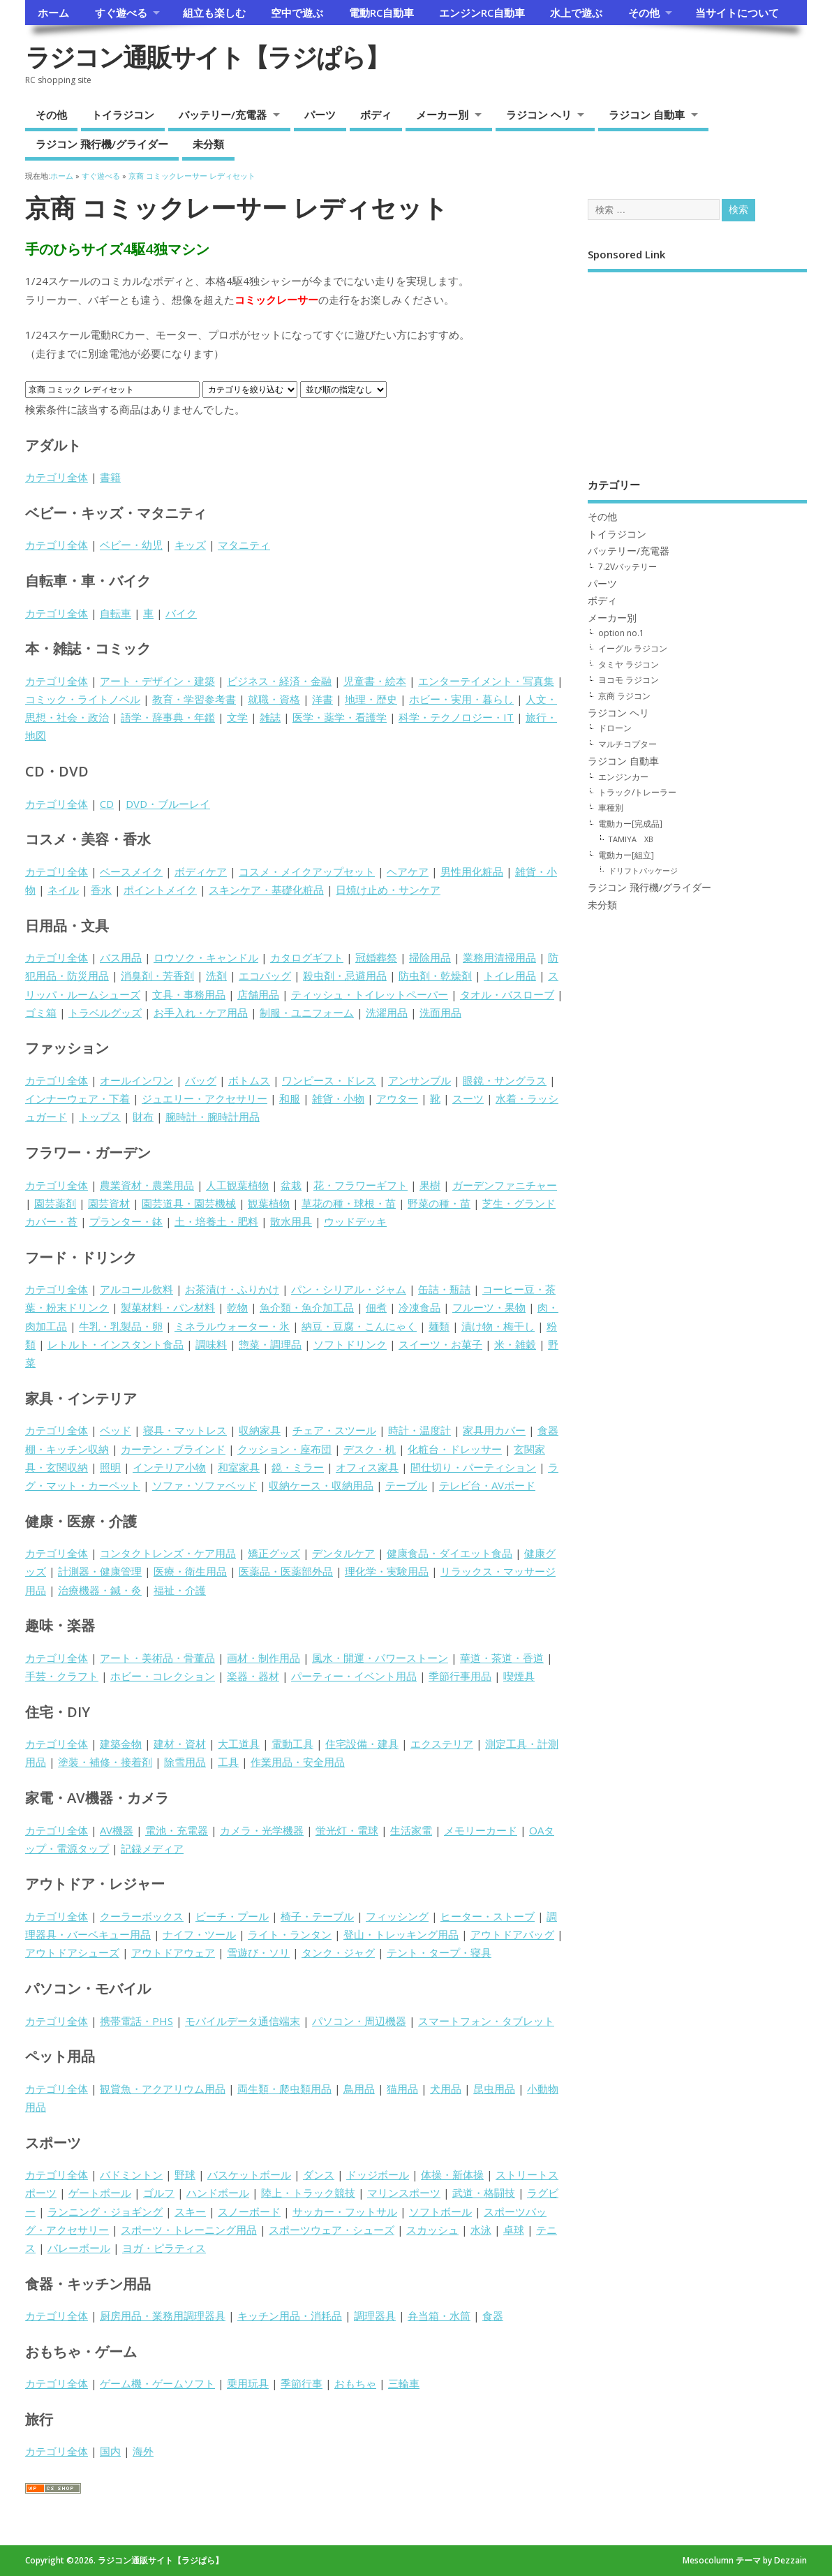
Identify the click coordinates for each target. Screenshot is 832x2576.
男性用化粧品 (471, 871)
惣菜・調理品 (270, 1344)
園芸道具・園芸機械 (189, 1203)
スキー (190, 2211)
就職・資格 (274, 699)
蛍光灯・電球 (346, 1830)
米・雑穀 (515, 1344)
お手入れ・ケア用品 (201, 1013)
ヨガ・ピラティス (164, 2248)
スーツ (468, 1098)
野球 (184, 2174)
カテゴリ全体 (56, 477)
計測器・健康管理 (100, 1571)
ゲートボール (99, 2193)
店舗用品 (258, 994)
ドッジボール (377, 2174)
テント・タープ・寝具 (439, 1952)
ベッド (115, 1430)
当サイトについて (737, 13)
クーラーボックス (142, 1916)
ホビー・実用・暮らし (461, 699)
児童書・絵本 (374, 681)
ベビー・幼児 (131, 545)
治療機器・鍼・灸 (100, 1590)
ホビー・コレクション (162, 1676)
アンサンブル (419, 1080)
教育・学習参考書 (194, 699)
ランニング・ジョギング (105, 2211)
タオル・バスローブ (507, 994)
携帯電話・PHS (136, 2021)
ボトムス (249, 1080)
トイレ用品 (510, 975)
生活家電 (411, 1830)
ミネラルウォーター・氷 (232, 1326)
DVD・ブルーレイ (168, 804)
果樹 (429, 1185)
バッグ (200, 1080)
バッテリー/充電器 (223, 115)
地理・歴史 (371, 699)
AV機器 (116, 1830)
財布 (143, 1117)
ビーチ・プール (232, 1916)
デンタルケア (343, 1553)
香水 (101, 890)
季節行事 (301, 2383)
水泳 (480, 2230)
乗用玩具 (248, 2383)
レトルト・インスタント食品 (115, 1344)
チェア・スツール (334, 1430)
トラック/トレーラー (637, 792)
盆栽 (291, 1185)
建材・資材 (180, 1744)
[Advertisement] (697, 364)
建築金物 (121, 1744)
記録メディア (152, 1848)
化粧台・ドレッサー (455, 1449)
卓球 (513, 2230)
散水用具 (291, 1221)
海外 (143, 2451)
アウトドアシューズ (72, 1952)
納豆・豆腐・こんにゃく (359, 1326)
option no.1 (621, 633)
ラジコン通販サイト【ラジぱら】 (207, 57)
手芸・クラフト (61, 1676)
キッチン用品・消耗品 (289, 2316)
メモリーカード (480, 1830)
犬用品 (445, 2089)
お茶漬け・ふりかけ (232, 1289)
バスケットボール (249, 2174)
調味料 (211, 1344)
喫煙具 (519, 1676)
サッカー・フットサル (344, 2211)
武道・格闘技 (483, 2193)
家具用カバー (494, 1430)
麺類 (439, 1326)
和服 (289, 1098)
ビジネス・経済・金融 (279, 681)
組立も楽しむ (214, 13)
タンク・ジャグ (338, 1952)
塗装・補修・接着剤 (105, 1762)
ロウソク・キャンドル (206, 957)
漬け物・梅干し (498, 1326)
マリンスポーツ (403, 2193)
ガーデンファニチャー (504, 1185)
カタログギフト (306, 957)
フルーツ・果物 (489, 1307)
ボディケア (200, 871)
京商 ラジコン (624, 696)
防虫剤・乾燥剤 (435, 975)
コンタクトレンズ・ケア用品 (168, 1553)
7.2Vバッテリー (627, 567)
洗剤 (216, 975)
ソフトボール (440, 2211)
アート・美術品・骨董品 (157, 1658)
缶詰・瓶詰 (444, 1289)
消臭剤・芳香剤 (157, 975)
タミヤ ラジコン (628, 664)
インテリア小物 (169, 1467)
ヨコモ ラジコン (628, 680)
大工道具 (239, 1744)
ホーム (53, 13)
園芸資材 (109, 1203)
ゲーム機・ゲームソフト (157, 2383)
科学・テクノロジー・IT (456, 717)
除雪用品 (185, 1762)
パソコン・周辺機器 (359, 2021)
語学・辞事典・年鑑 (168, 717)
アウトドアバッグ (512, 1934)
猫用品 (402, 2089)
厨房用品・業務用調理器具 (162, 2316)
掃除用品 (430, 957)
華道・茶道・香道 (502, 1658)
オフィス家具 (367, 1467)
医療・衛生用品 (190, 1571)
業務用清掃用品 (499, 957)
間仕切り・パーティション (473, 1467)
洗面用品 (440, 1013)
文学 (237, 717)
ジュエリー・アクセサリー (204, 1098)
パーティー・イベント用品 (354, 1676)
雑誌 (270, 717)
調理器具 (375, 2316)
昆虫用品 (494, 2089)
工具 (228, 1762)
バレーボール (78, 2248)
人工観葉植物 (237, 1185)
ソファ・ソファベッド (204, 1485)
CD (107, 804)
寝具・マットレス (185, 1430)
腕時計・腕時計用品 (212, 1117)
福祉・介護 (180, 1590)
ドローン (615, 728)
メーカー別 (442, 115)
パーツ (320, 115)
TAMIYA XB (631, 839)
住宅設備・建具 (362, 1744)
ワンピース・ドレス (329, 1080)
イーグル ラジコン (632, 648)
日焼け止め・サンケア (388, 890)
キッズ (190, 545)
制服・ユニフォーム (307, 1013)
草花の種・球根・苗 (349, 1203)
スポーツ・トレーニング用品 (189, 2230)
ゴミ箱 (41, 1013)
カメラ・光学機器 (262, 1830)
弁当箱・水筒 (439, 2316)
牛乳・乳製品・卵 (121, 1326)
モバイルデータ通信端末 (242, 2021)
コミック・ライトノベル (82, 699)
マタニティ (244, 545)
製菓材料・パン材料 (168, 1307)
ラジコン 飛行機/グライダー (102, 144)
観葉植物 (269, 1203)
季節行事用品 (460, 1676)
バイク (181, 613)
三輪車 (403, 2383)
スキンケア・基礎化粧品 (266, 890)
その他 (644, 13)
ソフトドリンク (350, 1344)
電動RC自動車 (381, 13)
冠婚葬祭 (376, 957)
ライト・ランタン (290, 1934)
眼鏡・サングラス (505, 1080)
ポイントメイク (160, 890)
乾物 (237, 1307)
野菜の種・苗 (439, 1203)
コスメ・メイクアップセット (307, 871)
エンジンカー (623, 777)
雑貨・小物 (338, 1098)
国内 (110, 2451)
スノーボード (249, 2211)
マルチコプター (627, 744)
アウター (397, 1098)
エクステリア (441, 1744)
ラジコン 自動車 (647, 115)
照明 (110, 1467)
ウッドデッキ (355, 1221)
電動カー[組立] (626, 855)
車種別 (610, 808)
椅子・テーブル (317, 1916)
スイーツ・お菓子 (440, 1344)
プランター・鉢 (126, 1221)
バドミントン (131, 2174)
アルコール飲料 (136, 1289)
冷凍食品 (419, 1307)
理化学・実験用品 (387, 1571)
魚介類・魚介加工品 (307, 1307)
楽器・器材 (253, 1676)
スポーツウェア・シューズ (331, 2230)
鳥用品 (359, 2089)
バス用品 (121, 957)
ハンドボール (217, 2193)
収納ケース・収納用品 (321, 1485)
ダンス (318, 2174)
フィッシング (397, 1916)
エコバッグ (265, 975)
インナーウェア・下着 (77, 1098)
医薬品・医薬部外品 (286, 1571)
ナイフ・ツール (199, 1934)
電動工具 (292, 1744)
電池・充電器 (176, 1830)
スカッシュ (432, 2230)
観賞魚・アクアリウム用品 (162, 2089)
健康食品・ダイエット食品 (449, 1553)
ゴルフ (158, 2193)
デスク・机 (369, 1449)
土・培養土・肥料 (216, 1221)
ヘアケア (408, 871)
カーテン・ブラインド (173, 1449)
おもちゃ (355, 2383)
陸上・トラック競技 (308, 2193)
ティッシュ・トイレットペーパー (369, 994)
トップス (100, 1117)
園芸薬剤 (55, 1203)
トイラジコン (122, 115)
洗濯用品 (387, 1013)
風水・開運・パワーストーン (380, 1658)
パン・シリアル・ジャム (348, 1289)
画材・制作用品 (263, 1658)
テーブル (406, 1485)
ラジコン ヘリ (539, 115)
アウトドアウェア (173, 1952)
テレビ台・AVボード (487, 1485)
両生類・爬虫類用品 (284, 2089)
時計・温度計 (419, 1430)
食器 (492, 2316)
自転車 (115, 613)
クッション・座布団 (284, 1449)
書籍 (110, 477)
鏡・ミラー (298, 1467)
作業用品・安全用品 (298, 1762)
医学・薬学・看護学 (339, 717)
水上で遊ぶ (576, 13)
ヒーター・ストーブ (487, 1916)
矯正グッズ (274, 1553)
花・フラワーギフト (360, 1185)
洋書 (322, 699)
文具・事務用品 (188, 994)
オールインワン (136, 1080)
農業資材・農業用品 (147, 1185)
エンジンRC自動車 (482, 13)
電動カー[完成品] (630, 824)
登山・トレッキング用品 (401, 1934)
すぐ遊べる (121, 13)
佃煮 (376, 1307)
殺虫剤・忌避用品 (345, 975)
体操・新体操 (452, 2174)
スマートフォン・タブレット (486, 2021)
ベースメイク (131, 871)
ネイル (63, 890)
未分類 (208, 144)
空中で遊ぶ (297, 13)
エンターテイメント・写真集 (486, 681)
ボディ (376, 115)
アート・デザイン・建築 (157, 681)
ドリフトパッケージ (643, 870)
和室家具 (239, 1467)
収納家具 (260, 1430)
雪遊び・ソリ (258, 1952)
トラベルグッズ (105, 1013)
